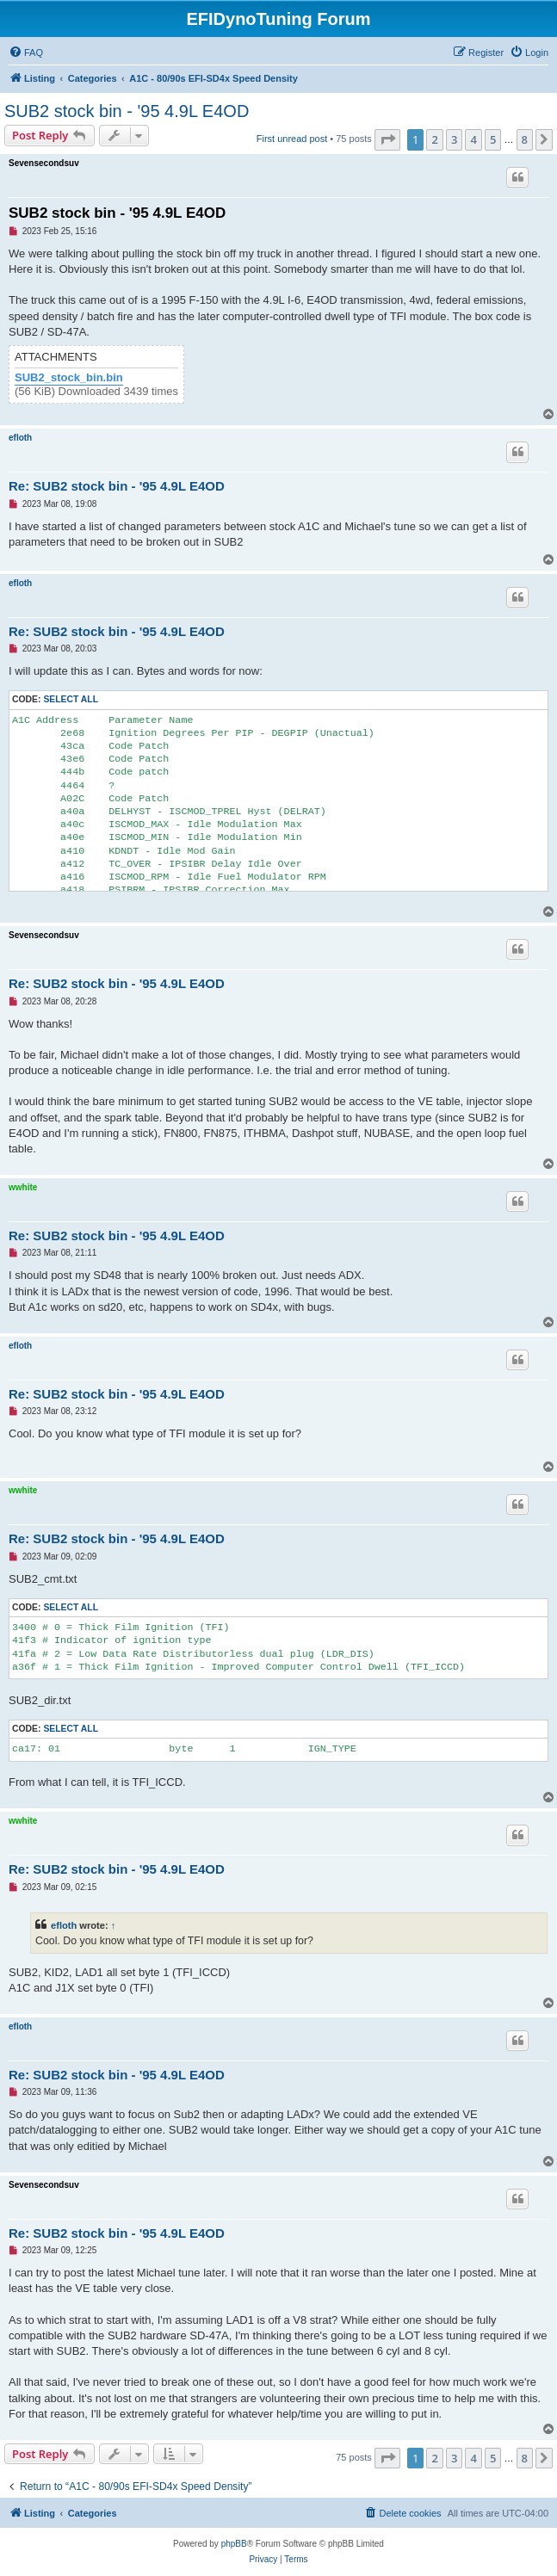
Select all (70, 699)
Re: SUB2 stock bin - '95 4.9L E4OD (117, 486)
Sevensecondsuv (44, 163)
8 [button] (525, 139)
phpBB (234, 2543)
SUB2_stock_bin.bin (69, 378)
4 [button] (473, 139)
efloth (20, 437)
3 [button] (454, 139)
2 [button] (434, 139)
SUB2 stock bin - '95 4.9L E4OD (126, 111)
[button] (387, 139)
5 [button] (493, 139)
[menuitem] (26, 52)
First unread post (292, 138)
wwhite (23, 1187)
